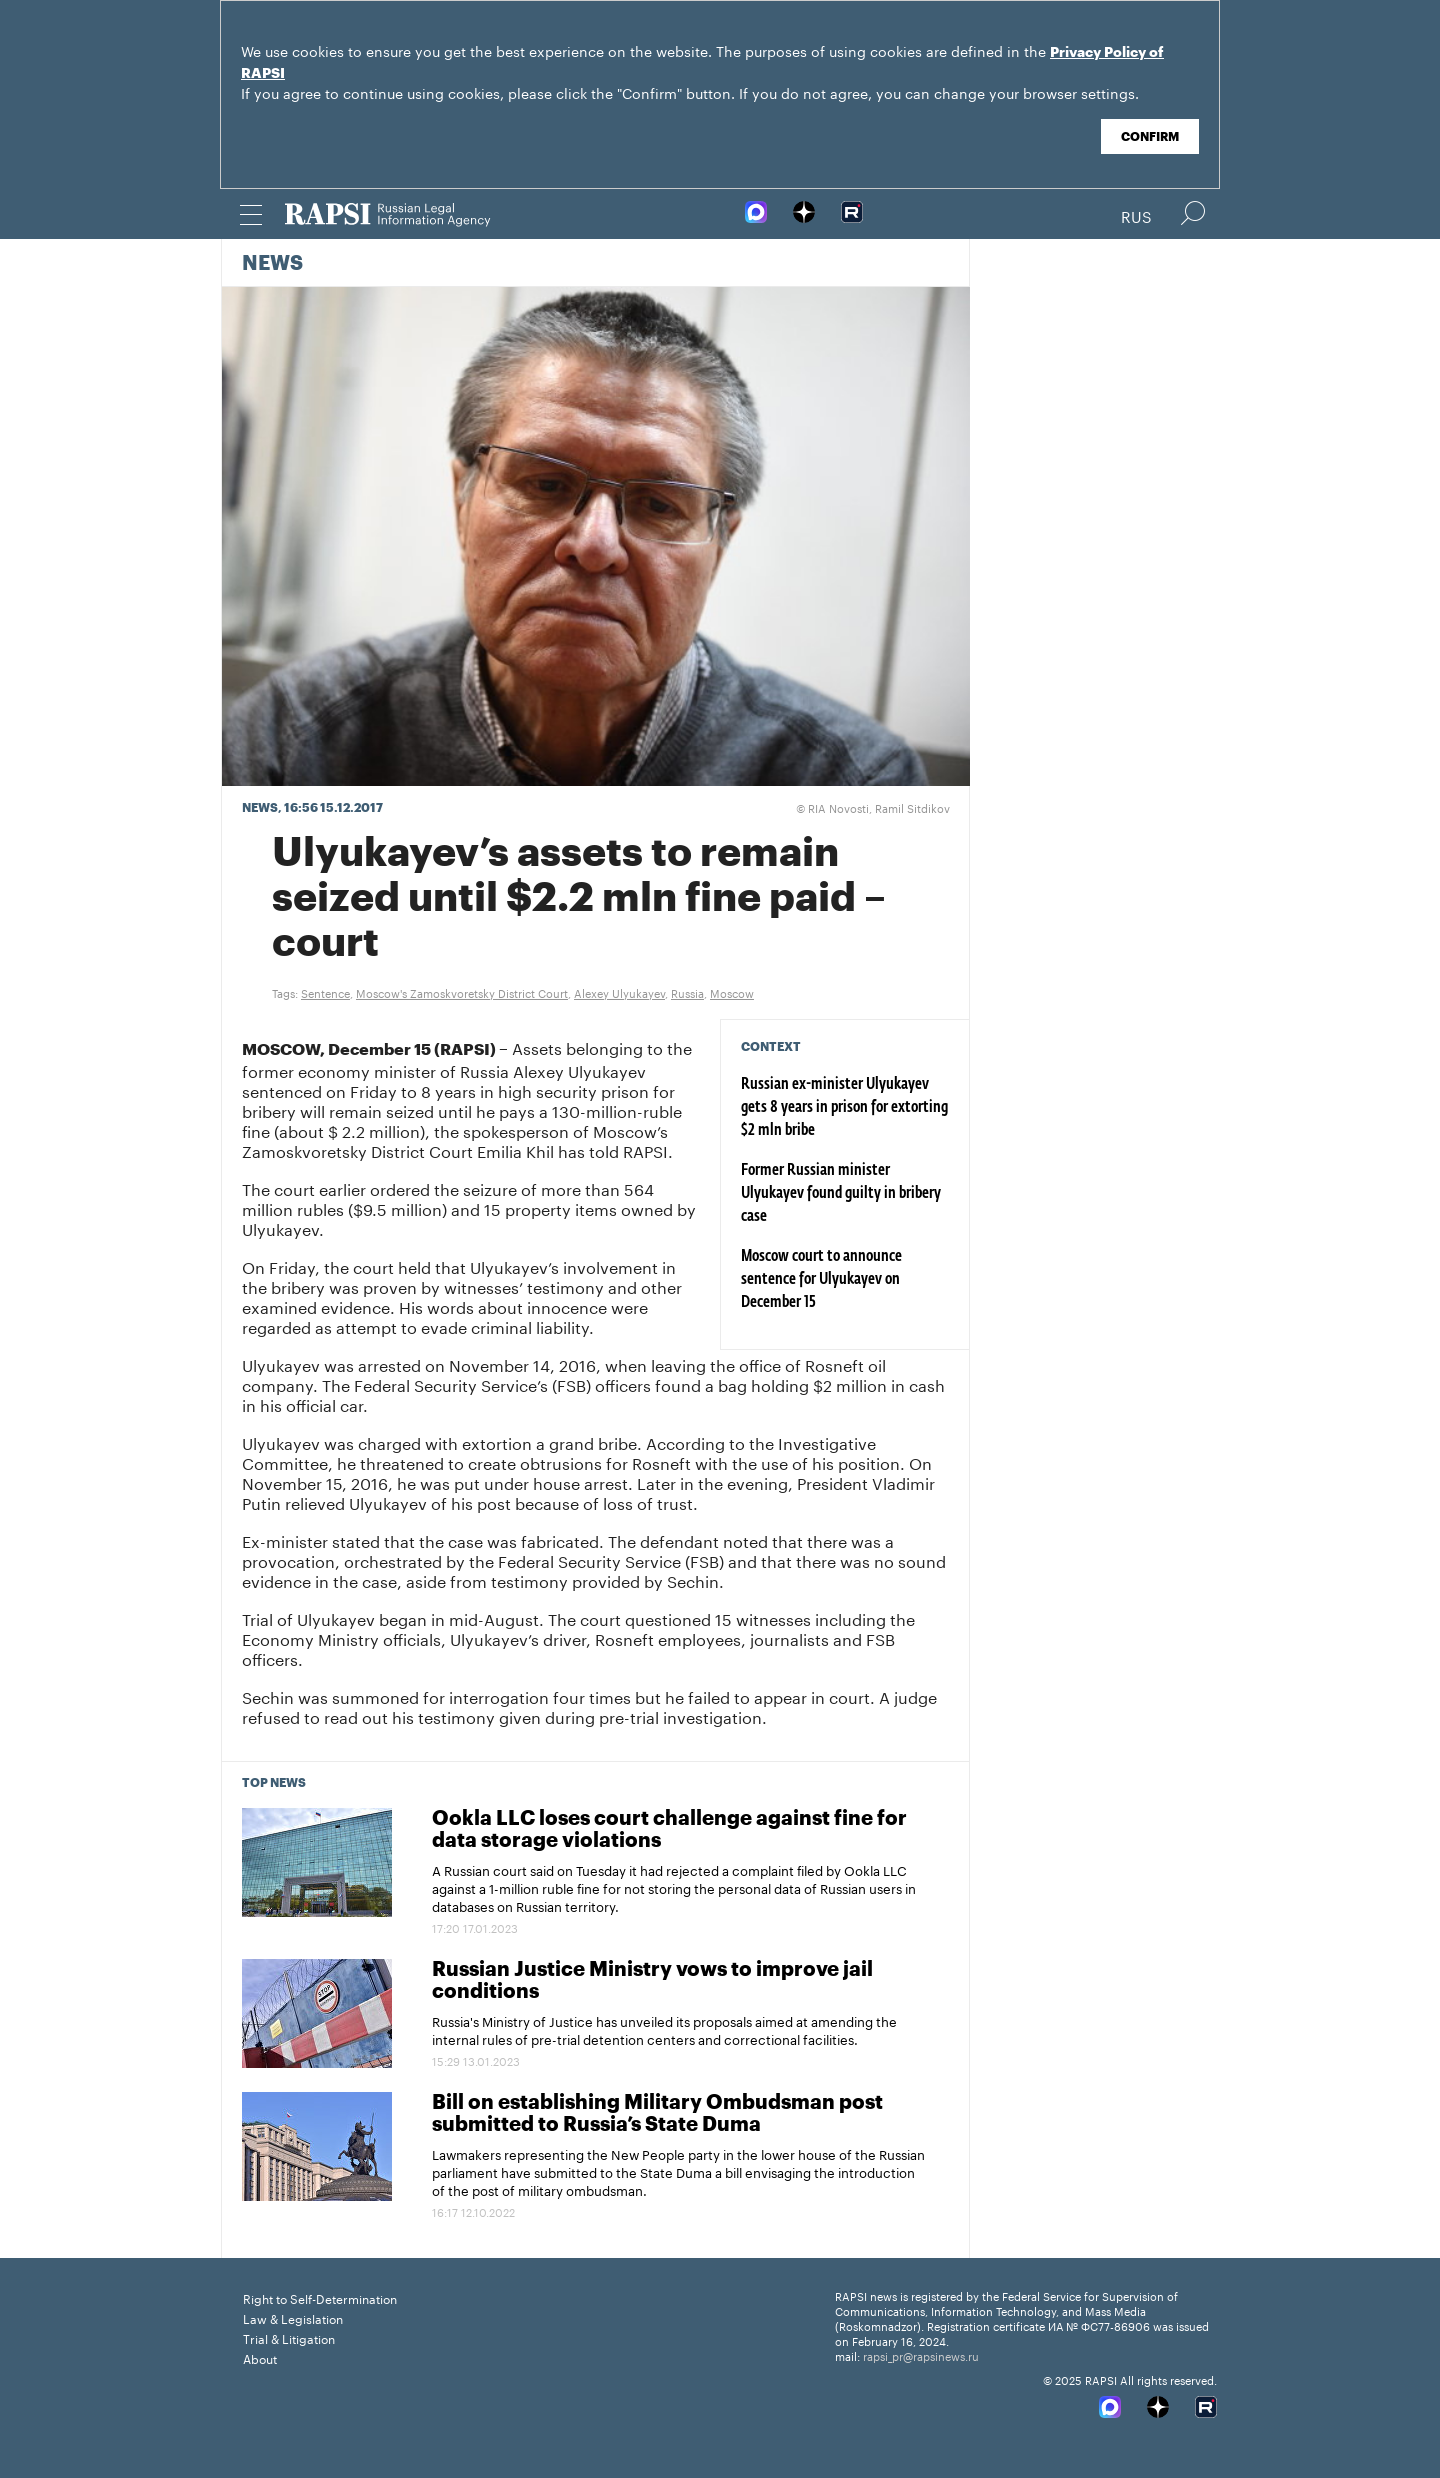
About (260, 2357)
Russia (687, 992)
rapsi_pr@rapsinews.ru (921, 2355)
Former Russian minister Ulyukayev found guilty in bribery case (841, 1194)
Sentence (325, 992)
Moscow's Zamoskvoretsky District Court (462, 992)
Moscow (732, 992)
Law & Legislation (293, 2317)
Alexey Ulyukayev (619, 992)
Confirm (1150, 137)
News (272, 264)
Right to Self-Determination (320, 2297)
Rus (1136, 215)
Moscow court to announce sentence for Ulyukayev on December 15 (821, 1280)
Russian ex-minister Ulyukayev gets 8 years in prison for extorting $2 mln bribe (844, 1108)
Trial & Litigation (289, 2337)
